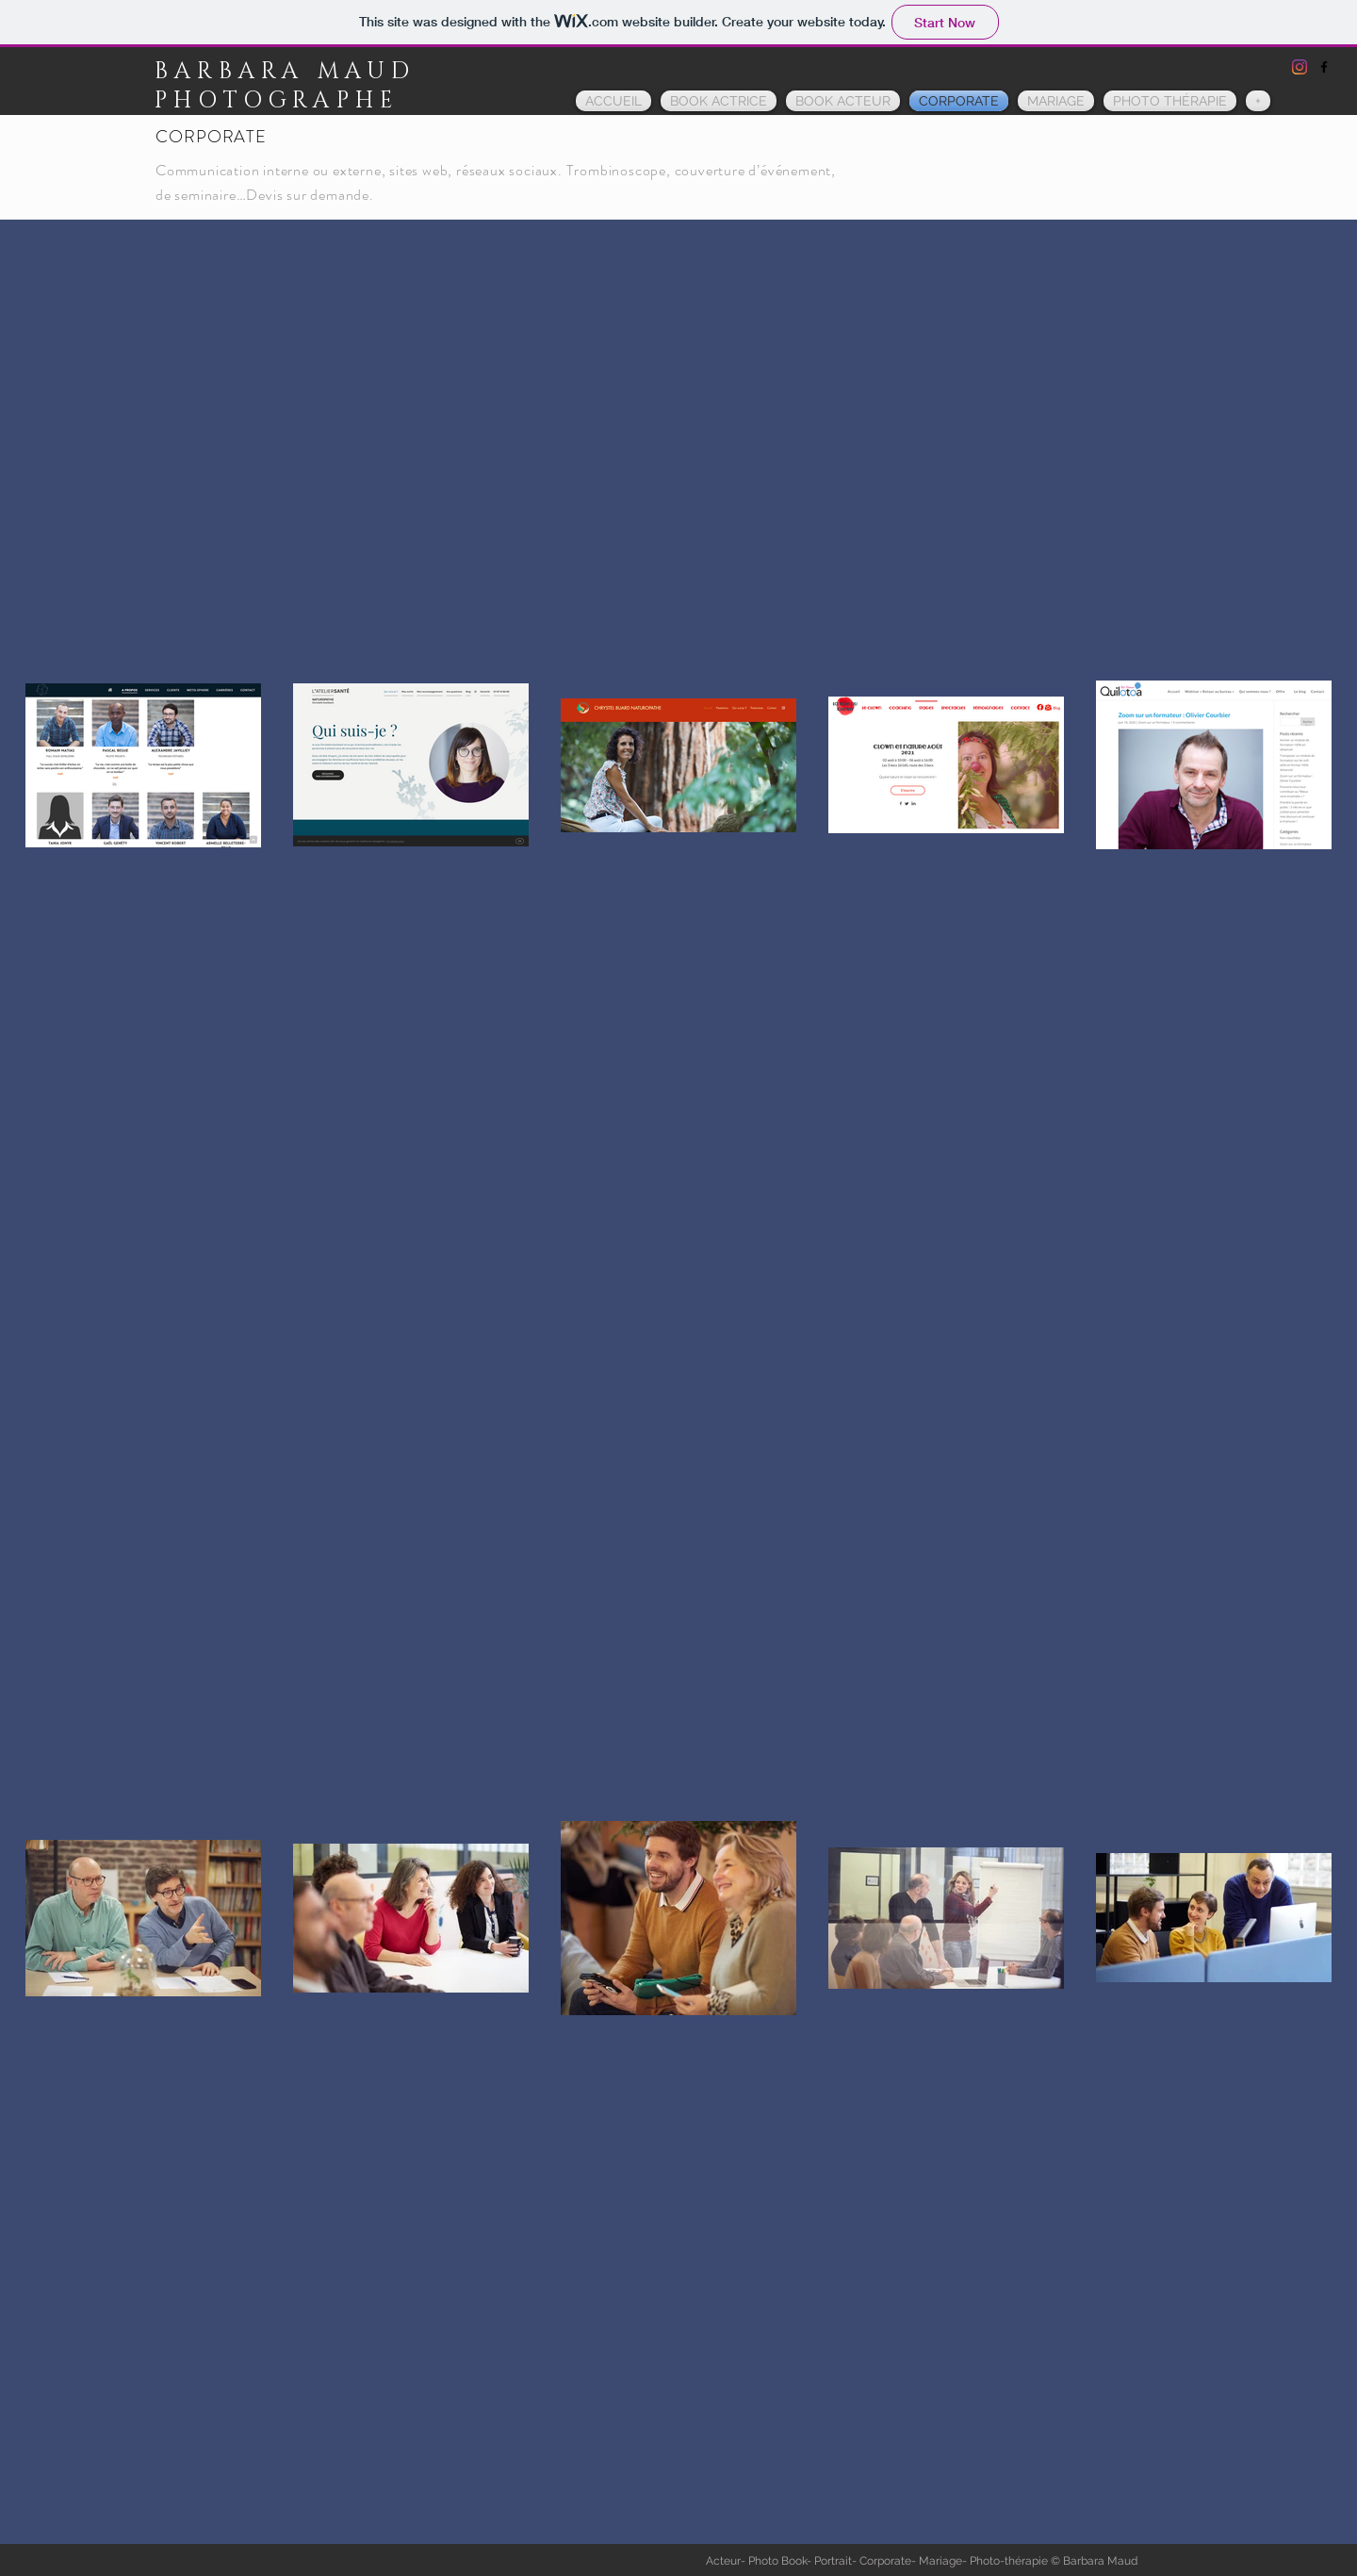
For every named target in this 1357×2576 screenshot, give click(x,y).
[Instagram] (1299, 66)
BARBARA (236, 72)
